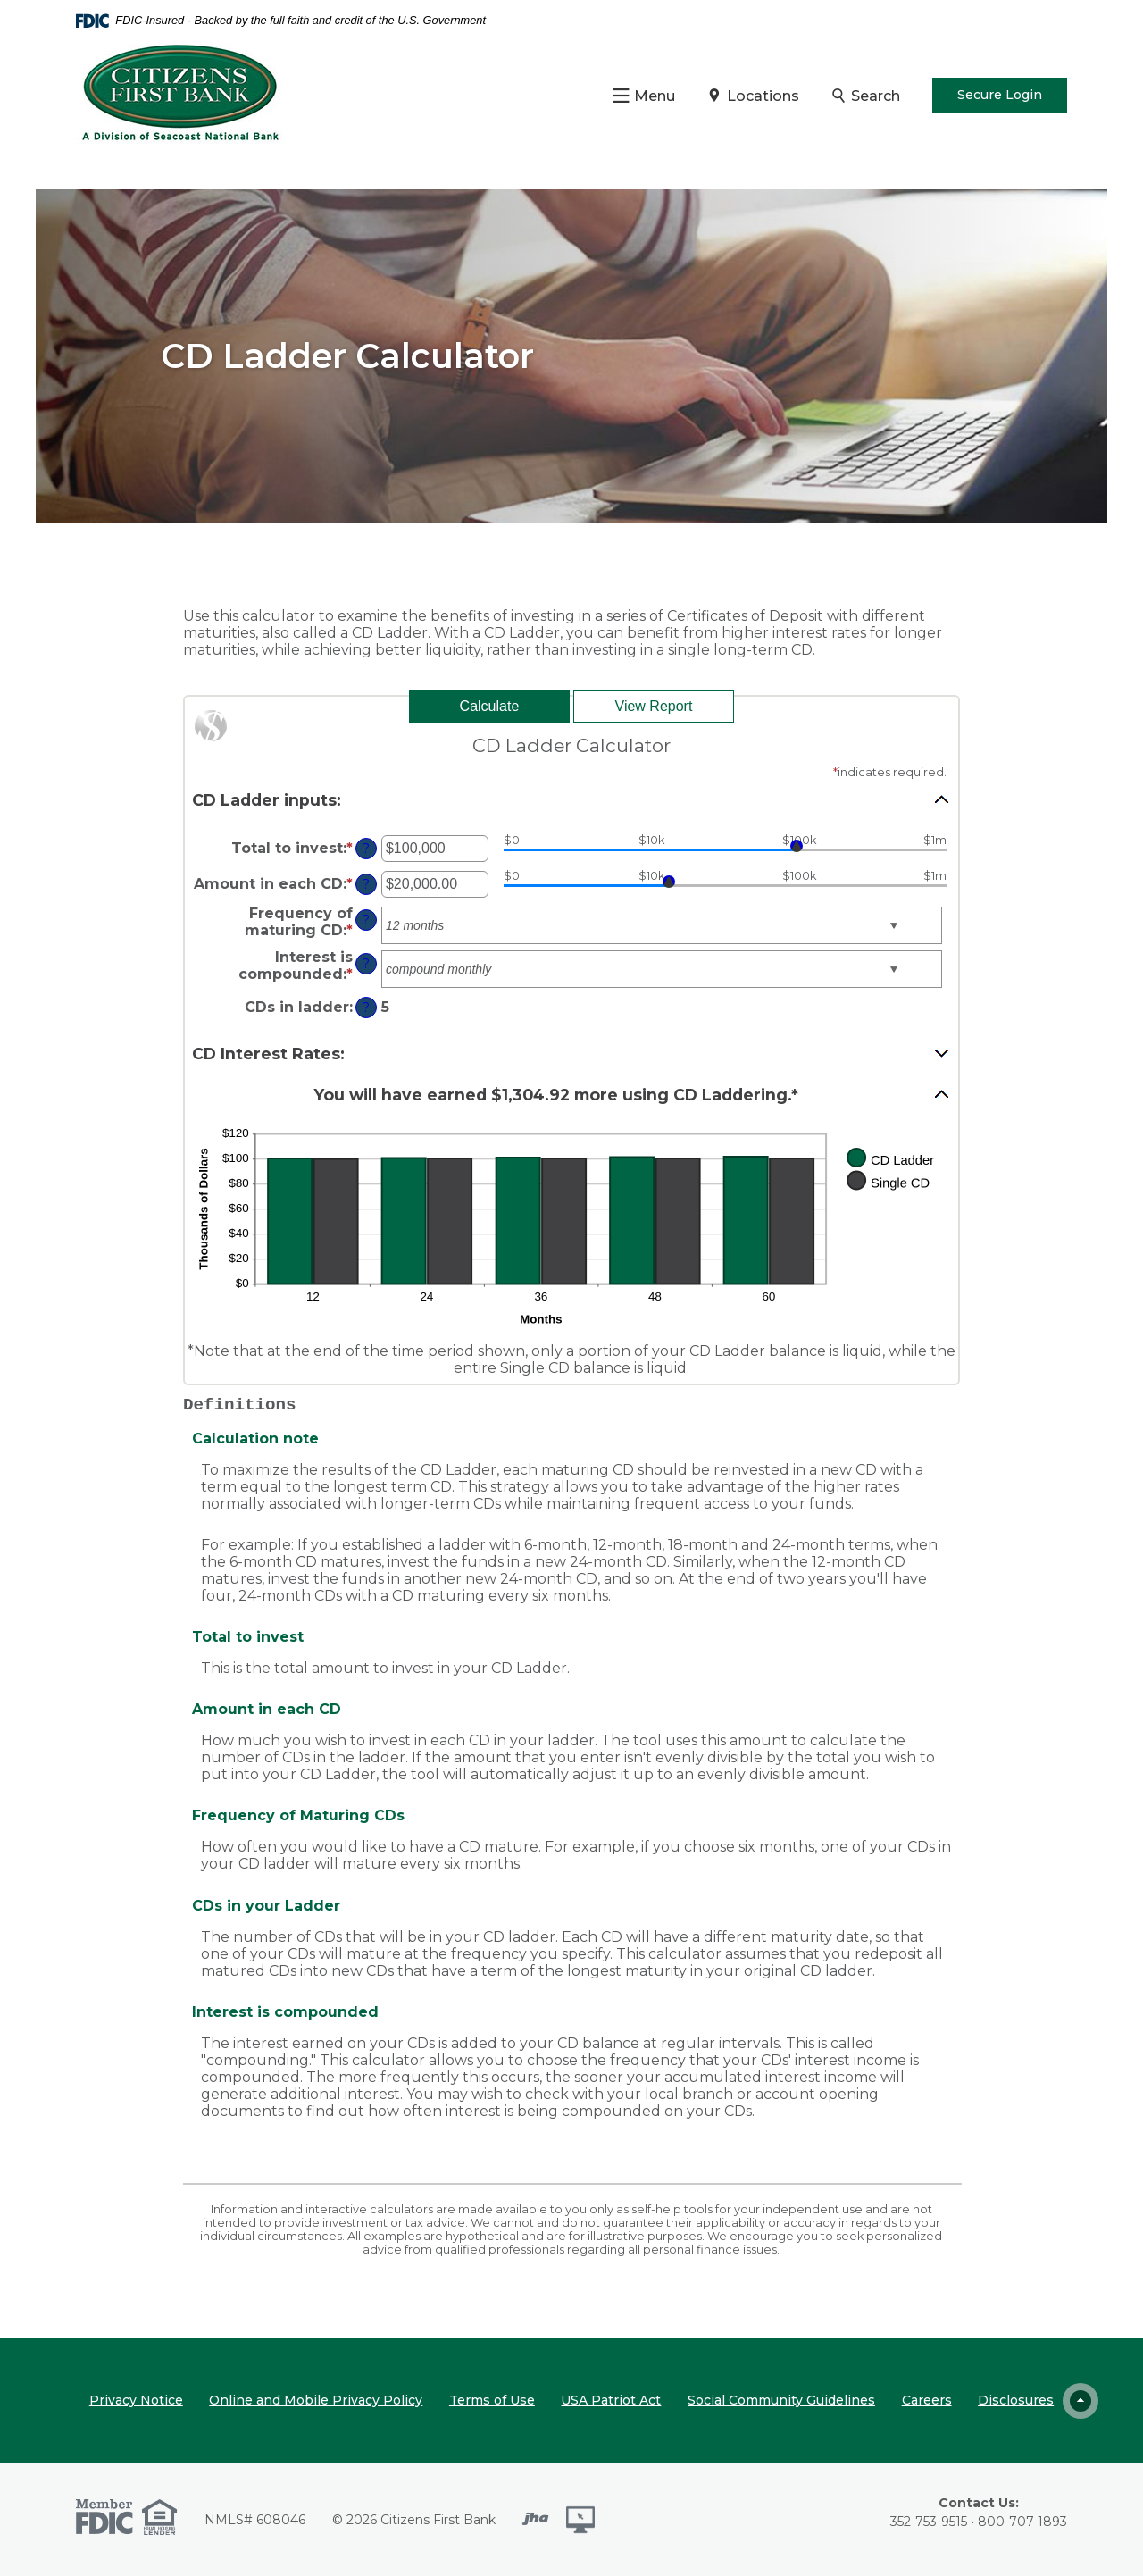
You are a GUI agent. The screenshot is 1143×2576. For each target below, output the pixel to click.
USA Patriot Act (611, 2400)
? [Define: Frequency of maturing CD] (366, 920)
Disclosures (1016, 2400)
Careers (927, 2400)
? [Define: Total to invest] (366, 849)
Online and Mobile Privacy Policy (315, 2400)
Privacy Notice (136, 2400)
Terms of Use (492, 2400)
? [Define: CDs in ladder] (366, 1007)
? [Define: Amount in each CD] (366, 884)
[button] (571, 799)
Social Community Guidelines (781, 2400)
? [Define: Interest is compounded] (366, 964)
